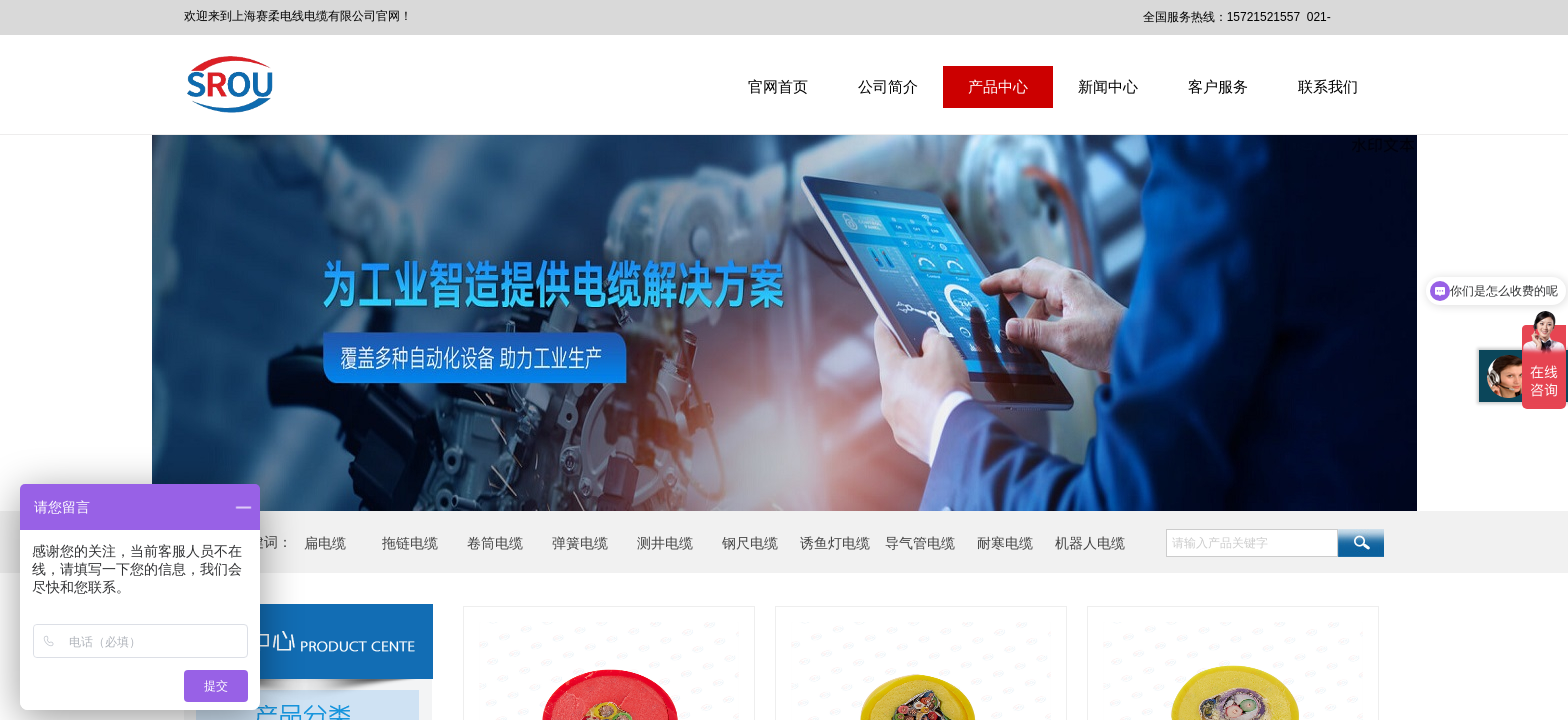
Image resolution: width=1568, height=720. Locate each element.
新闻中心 (1108, 86)
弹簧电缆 (580, 543)
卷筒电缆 (495, 543)
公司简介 (888, 86)
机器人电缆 (1090, 543)
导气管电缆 (920, 543)
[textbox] (1252, 543)
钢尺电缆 (750, 543)
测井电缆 (665, 543)
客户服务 (1218, 86)
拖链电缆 (410, 543)
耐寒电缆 (1005, 543)
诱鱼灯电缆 (835, 543)
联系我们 (1328, 86)
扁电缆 (325, 543)
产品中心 (998, 86)
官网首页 (778, 86)
